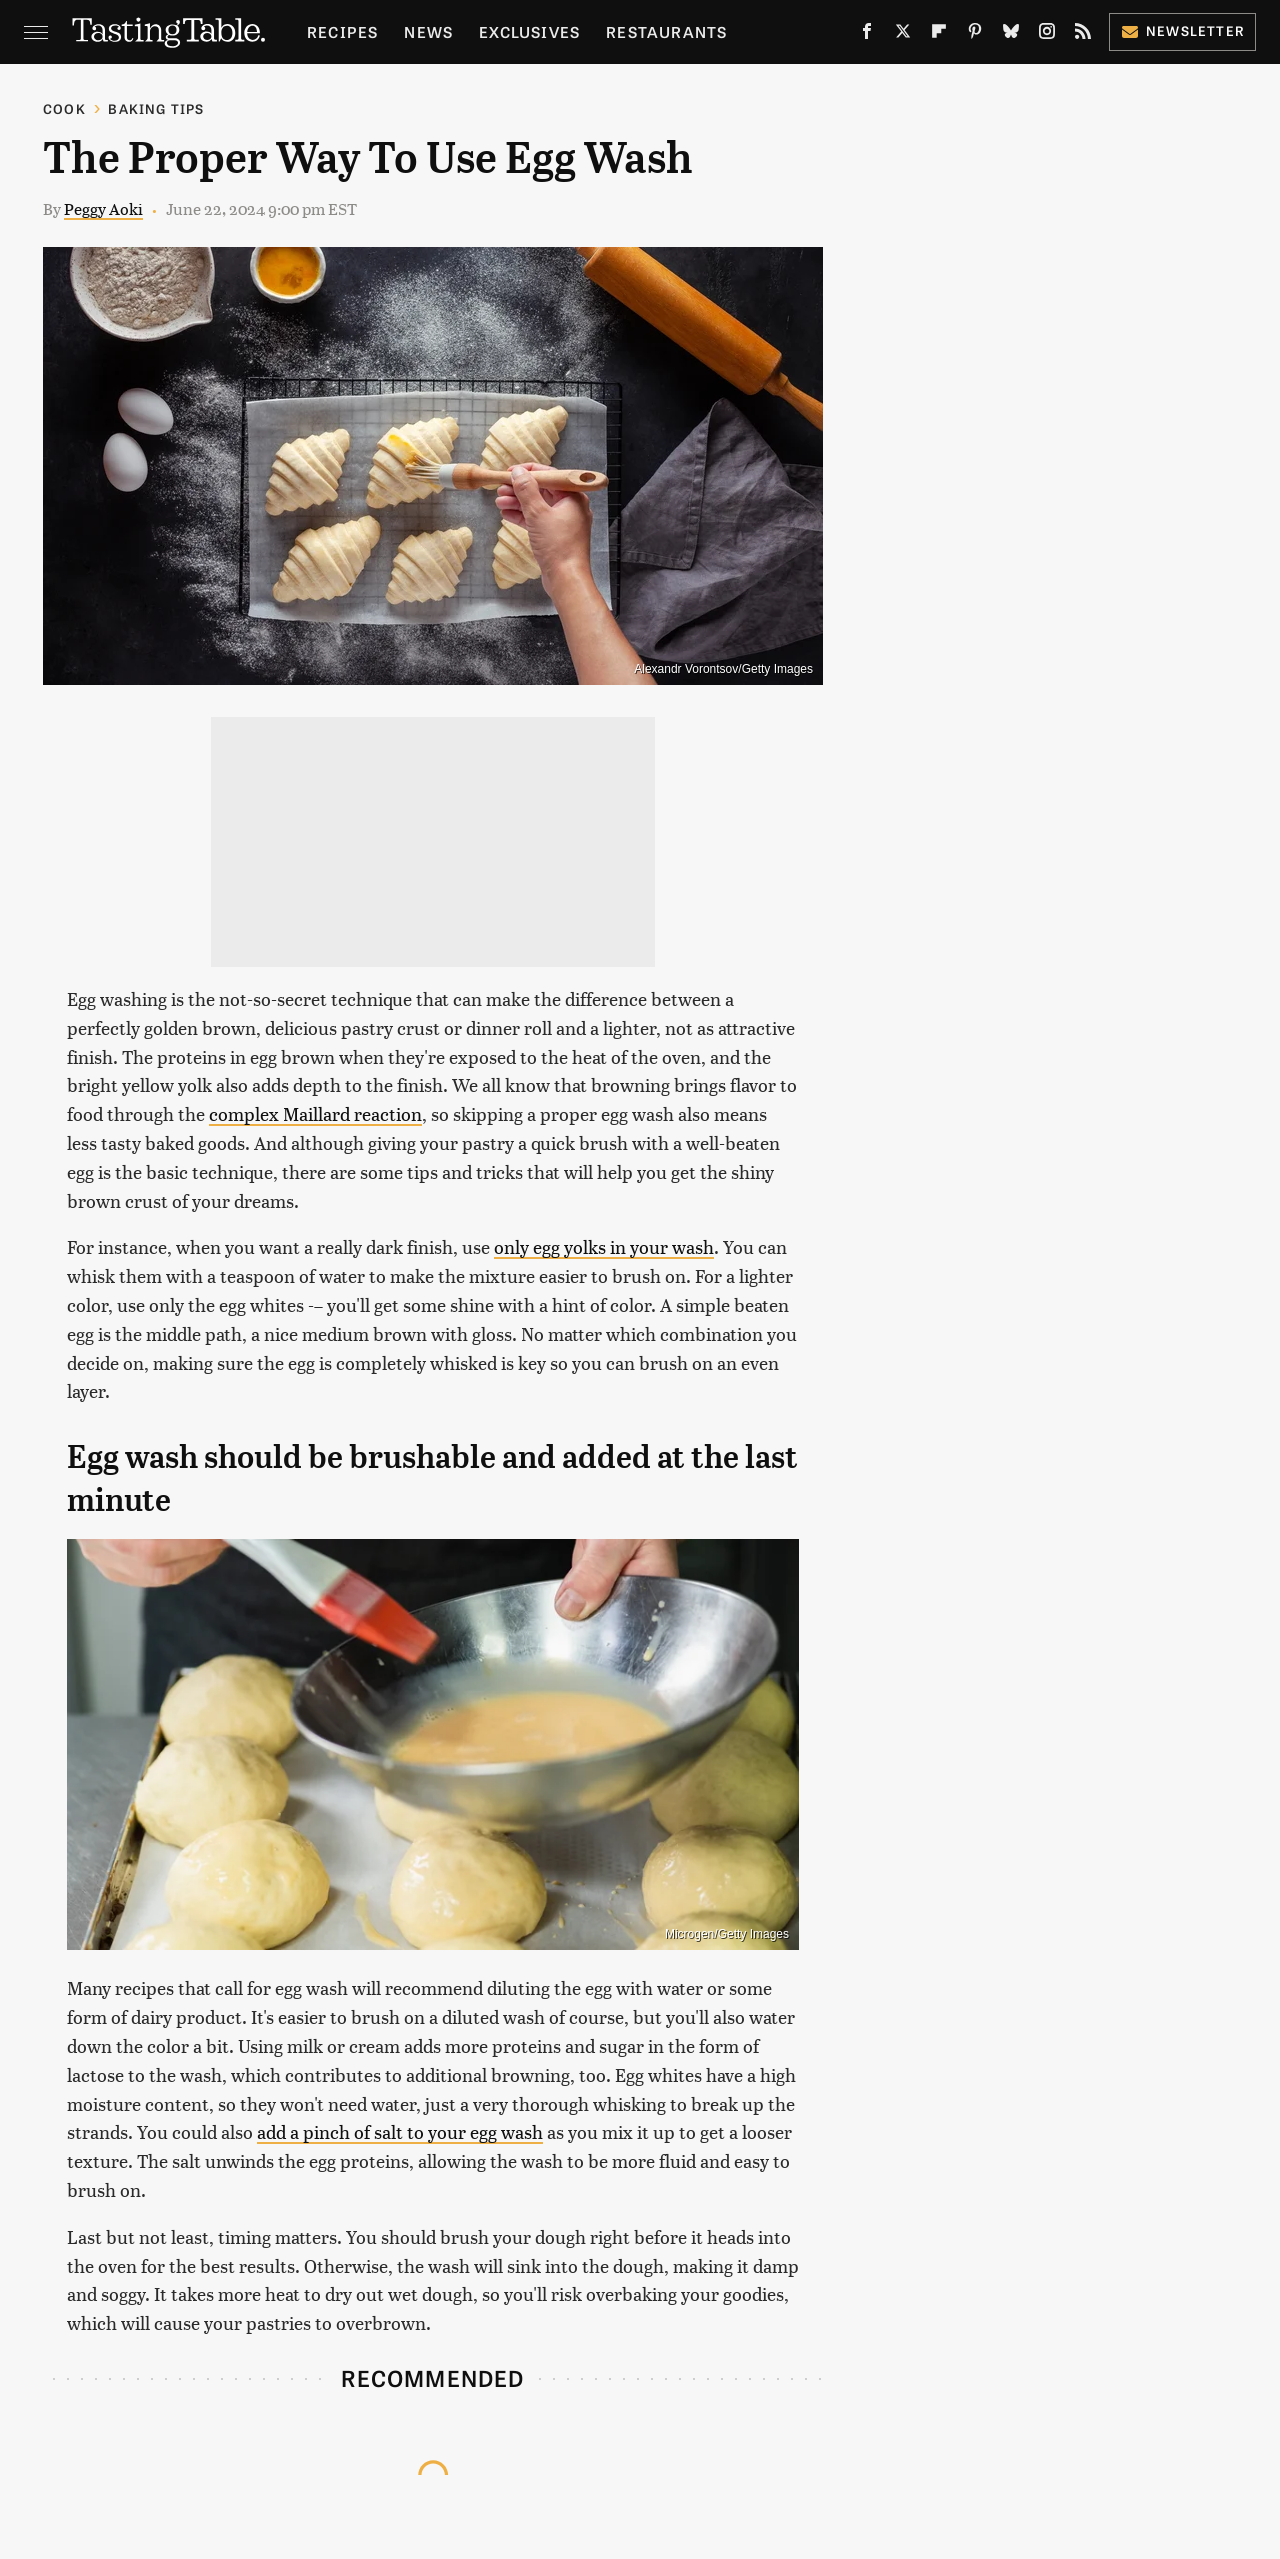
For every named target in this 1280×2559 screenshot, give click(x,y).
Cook (64, 108)
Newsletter (1182, 30)
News (428, 31)
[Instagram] (1047, 35)
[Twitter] (903, 35)
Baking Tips (156, 108)
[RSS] (1083, 35)
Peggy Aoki (103, 208)
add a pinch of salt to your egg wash (400, 2131)
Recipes (342, 31)
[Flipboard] (939, 35)
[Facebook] (867, 35)
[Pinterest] (975, 35)
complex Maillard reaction (315, 1113)
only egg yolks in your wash (604, 1246)
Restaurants (666, 31)
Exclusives (529, 31)
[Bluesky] (1011, 35)
